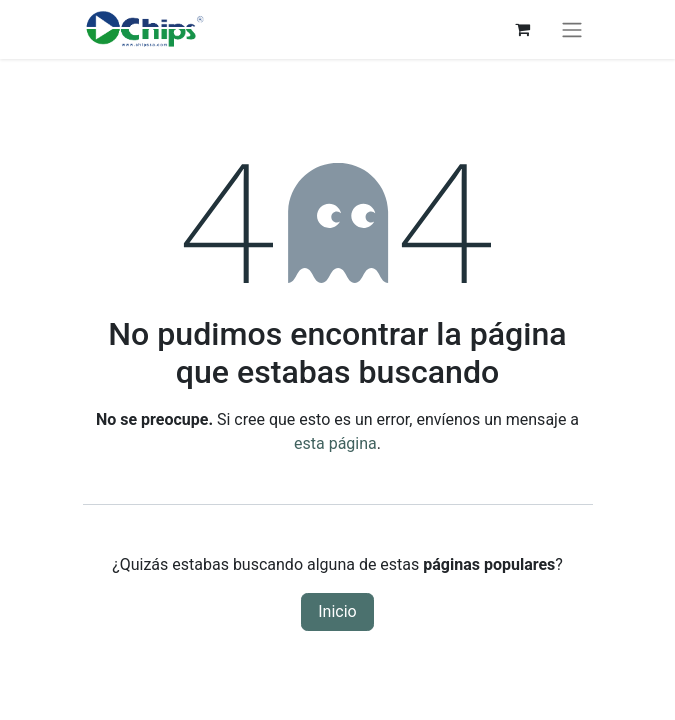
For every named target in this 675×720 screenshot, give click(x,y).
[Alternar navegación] (572, 29)
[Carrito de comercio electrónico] (523, 29)
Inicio (337, 611)
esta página (335, 443)
